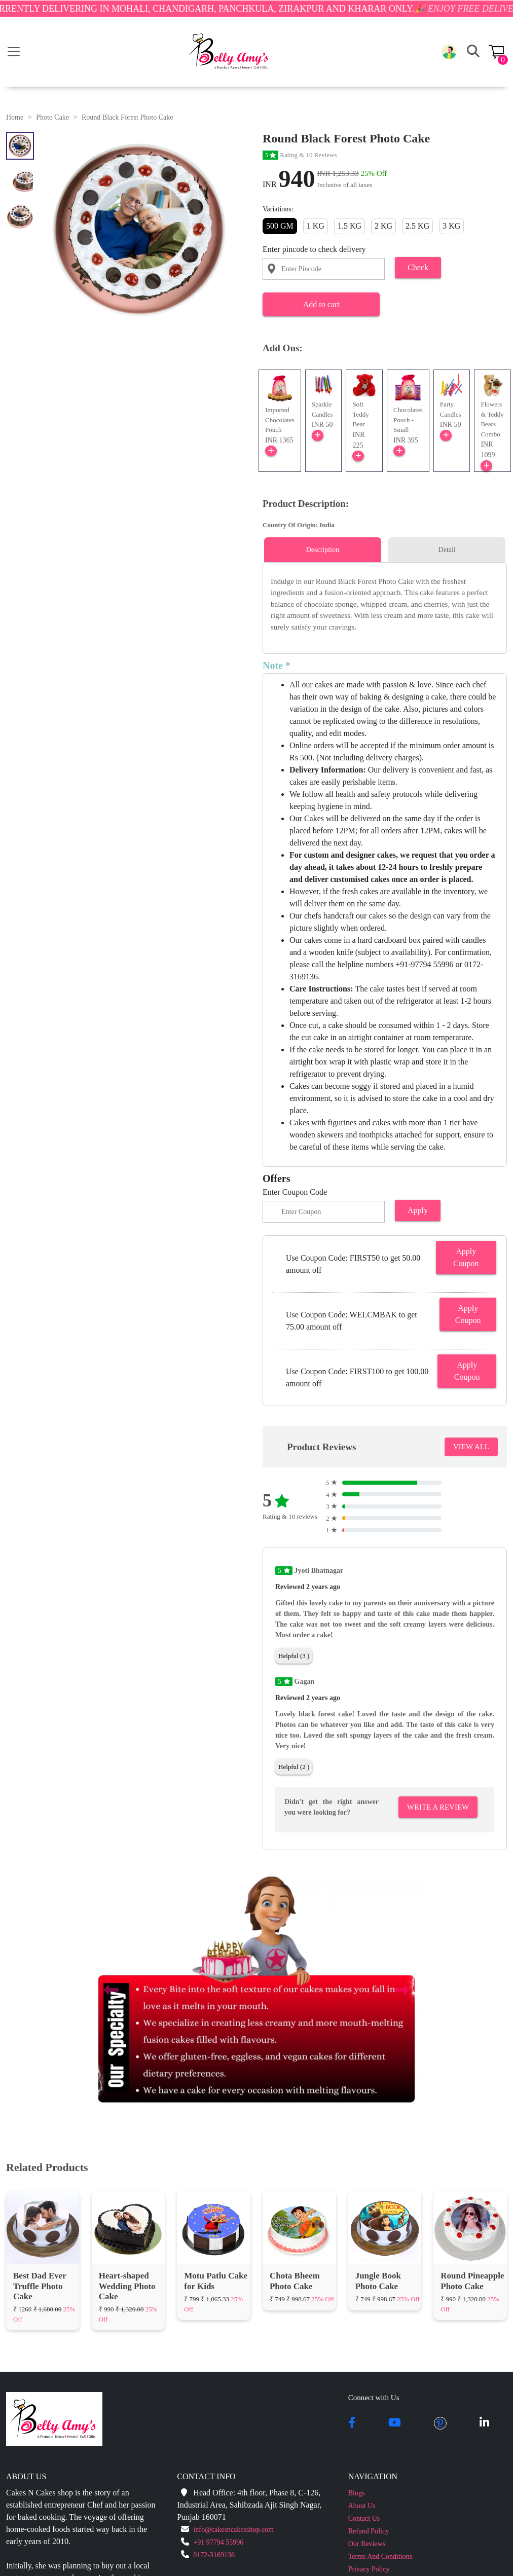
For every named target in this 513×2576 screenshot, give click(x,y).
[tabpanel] (385, 604)
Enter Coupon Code (295, 1192)
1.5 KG (349, 226)
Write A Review (438, 1807)
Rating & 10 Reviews (300, 155)
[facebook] (351, 2423)
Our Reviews (367, 2544)
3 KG (451, 226)
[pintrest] (440, 2423)
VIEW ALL (471, 1447)
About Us (362, 2506)
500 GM (280, 226)
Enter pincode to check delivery (314, 249)
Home (14, 117)
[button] (449, 51)
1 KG (315, 226)
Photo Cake (52, 117)
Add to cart (321, 304)
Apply (418, 1210)
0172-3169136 (214, 2555)
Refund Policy (368, 2531)
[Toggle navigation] (13, 51)
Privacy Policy (369, 2569)
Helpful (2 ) (293, 1767)
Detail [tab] (447, 550)
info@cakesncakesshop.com (233, 2529)
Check (418, 267)
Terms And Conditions (380, 2556)
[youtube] (394, 2423)
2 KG (383, 226)
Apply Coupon (466, 1257)
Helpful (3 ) (293, 1656)
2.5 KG (417, 226)
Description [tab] (322, 550)
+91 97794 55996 (218, 2542)
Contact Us (364, 2518)
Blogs (356, 2493)
